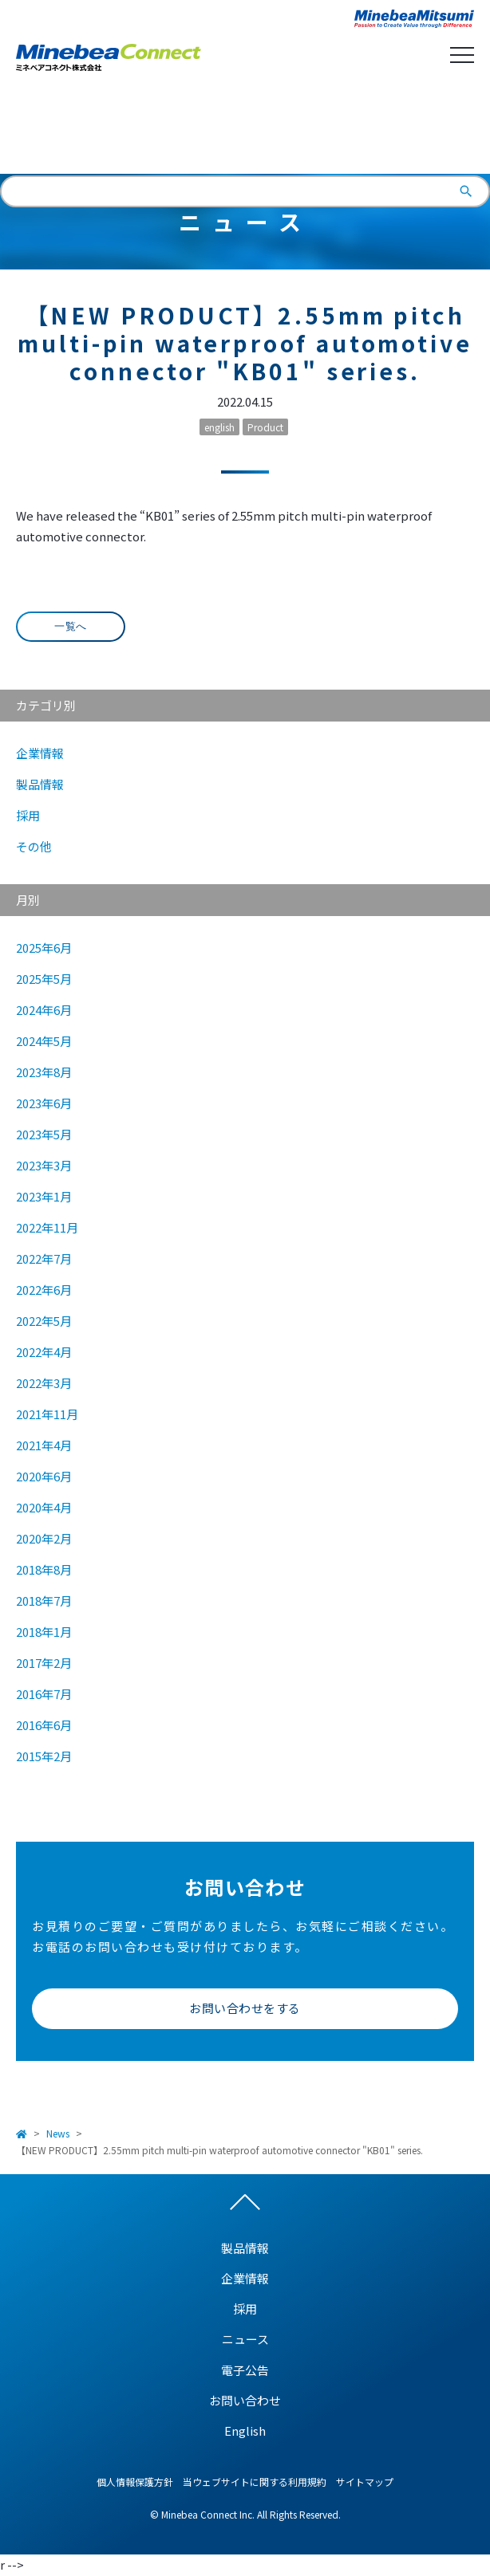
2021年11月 (47, 1414)
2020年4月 (44, 1507)
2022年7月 (44, 1258)
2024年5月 (44, 1040)
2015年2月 (44, 1756)
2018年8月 (44, 1569)
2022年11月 (47, 1227)
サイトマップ (364, 2481)
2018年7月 (44, 1600)
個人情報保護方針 (135, 2481)
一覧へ (70, 626)
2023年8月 (44, 1072)
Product (265, 427)
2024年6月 (44, 1009)
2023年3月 (44, 1165)
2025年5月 (44, 978)
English (245, 130)
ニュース (245, 2338)
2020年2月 (44, 1538)
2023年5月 (44, 1134)
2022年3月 (44, 1383)
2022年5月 (44, 1320)
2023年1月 (44, 1196)
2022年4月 (44, 1351)
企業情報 (40, 753)
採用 (28, 815)
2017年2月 (44, 1662)
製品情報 (40, 784)
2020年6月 (44, 1476)
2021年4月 (44, 1445)
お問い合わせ (245, 2400)
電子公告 (245, 2370)
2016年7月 (44, 1693)
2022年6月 (44, 1289)
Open (462, 55)
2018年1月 (44, 1631)
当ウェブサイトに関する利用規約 (254, 2481)
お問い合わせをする (245, 2008)
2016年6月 (44, 1725)
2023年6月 (44, 1103)
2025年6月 (44, 947)
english (219, 427)
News (57, 2133)
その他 (34, 846)
